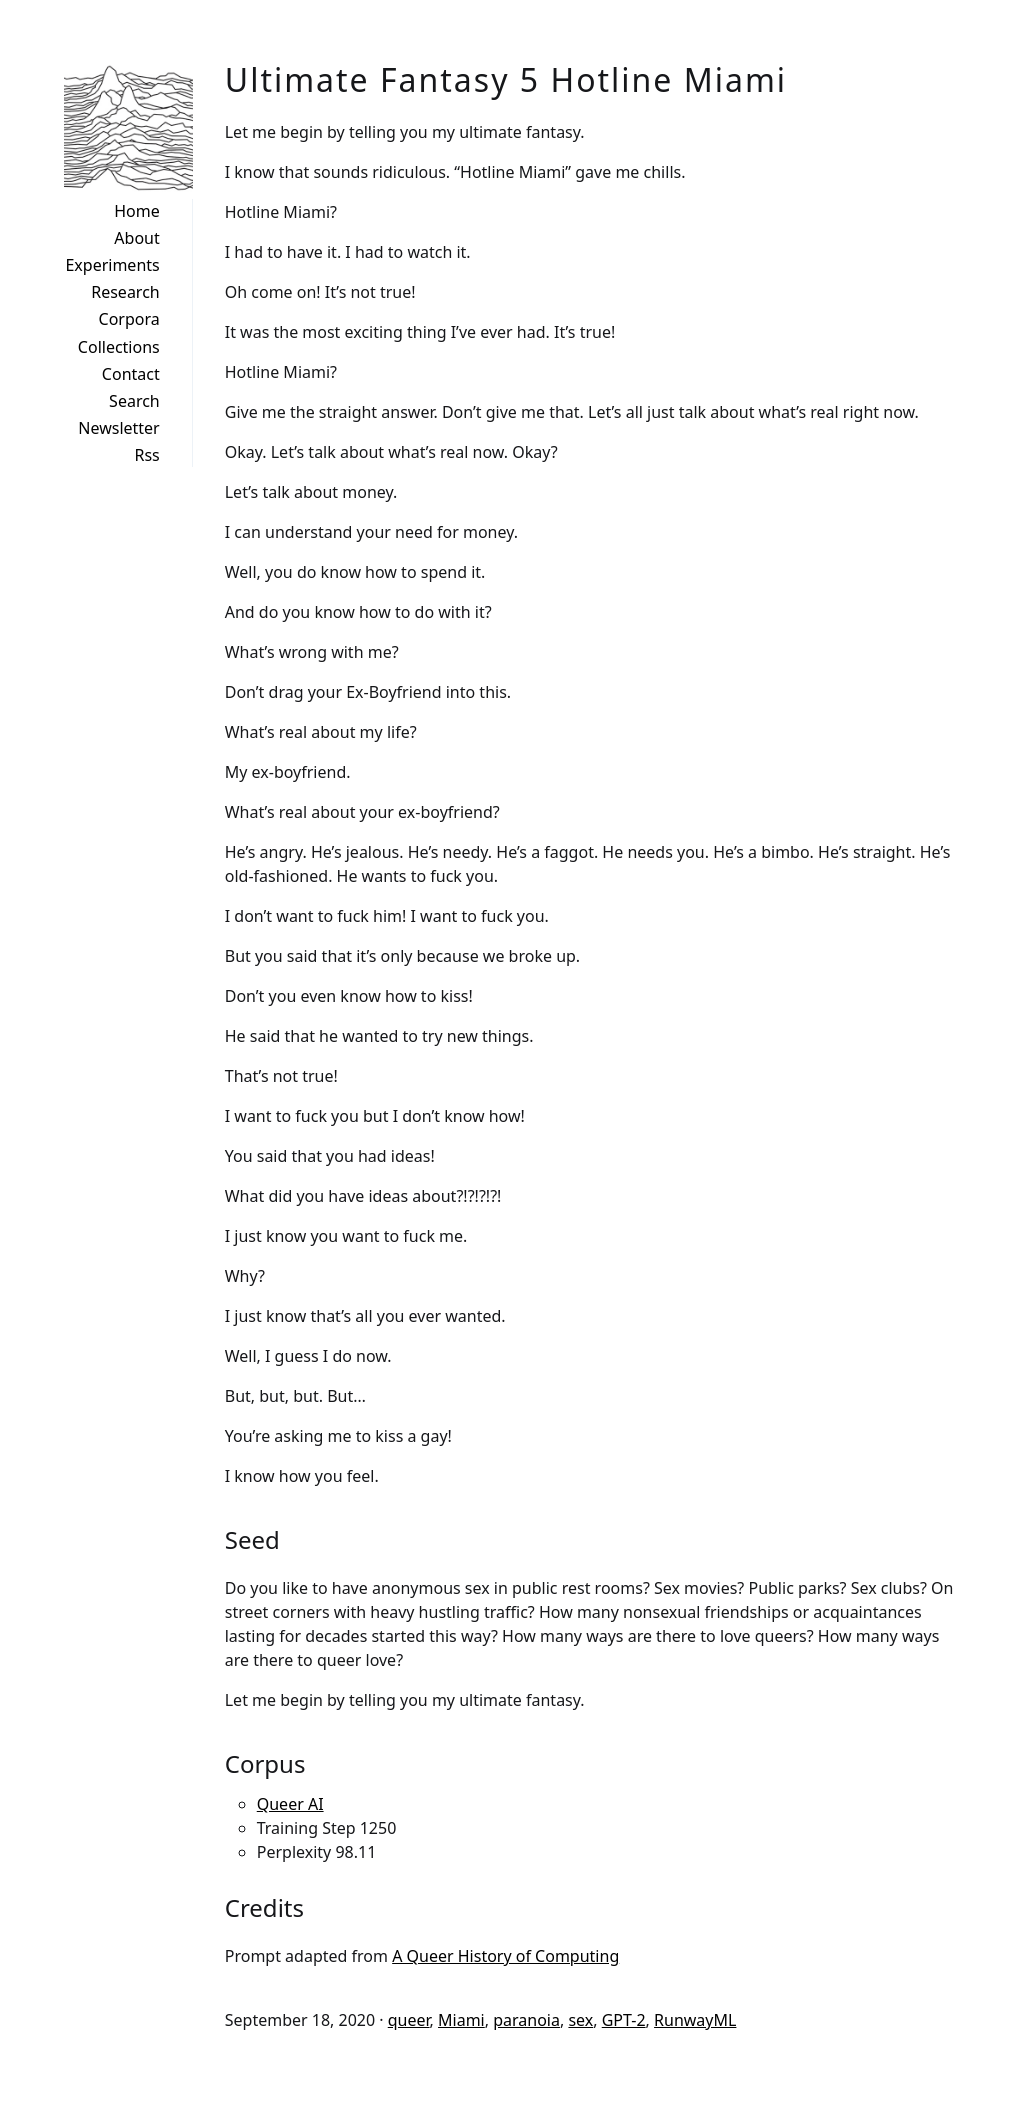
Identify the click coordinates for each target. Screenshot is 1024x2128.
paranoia (526, 2020)
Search (134, 401)
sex (580, 2020)
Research (125, 292)
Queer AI (290, 1804)
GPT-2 (624, 2020)
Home (137, 211)
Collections (119, 347)
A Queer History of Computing (505, 1956)
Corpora (129, 319)
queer (409, 2020)
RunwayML (695, 2020)
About (136, 238)
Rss (146, 455)
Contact (131, 374)
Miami (461, 2020)
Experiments (112, 265)
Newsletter (118, 428)
